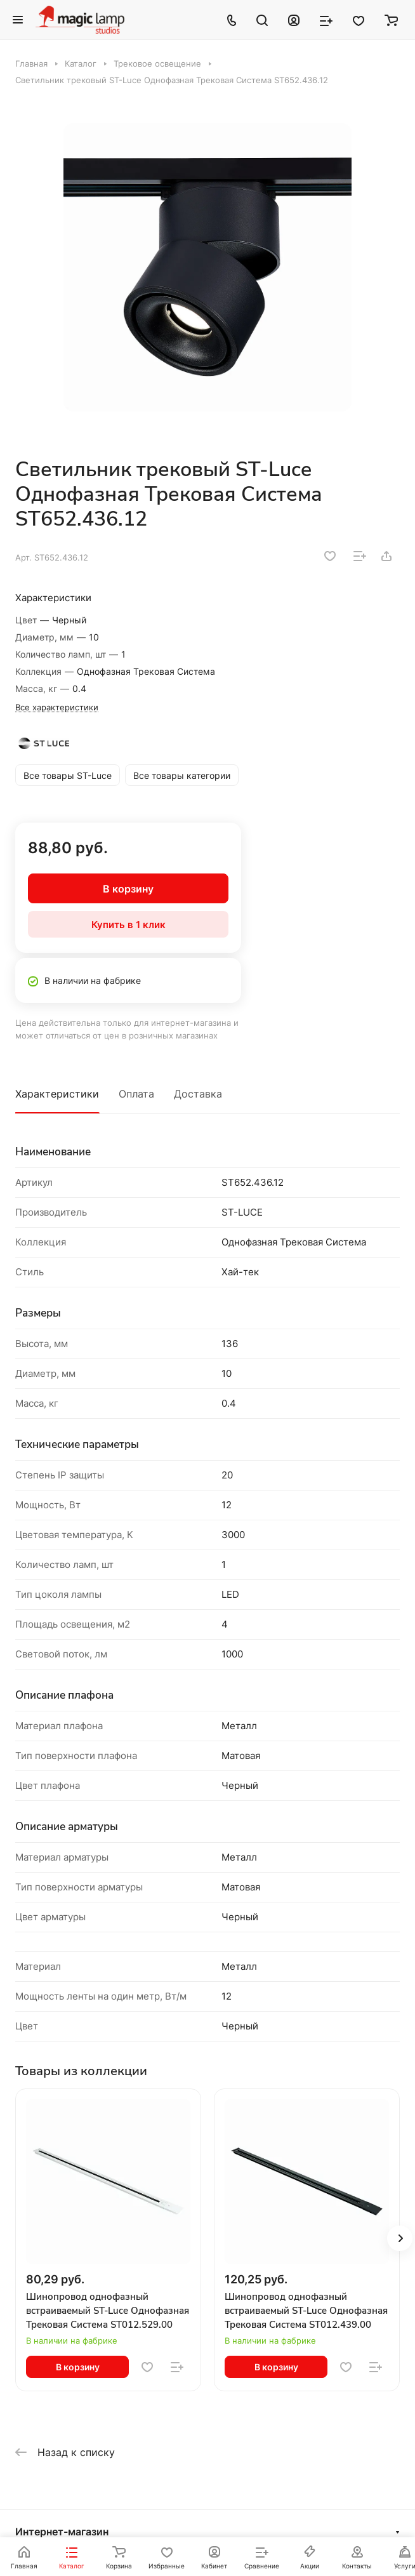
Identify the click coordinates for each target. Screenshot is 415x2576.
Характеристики (57, 1093)
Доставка (198, 1093)
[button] (399, 2238)
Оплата (136, 1093)
